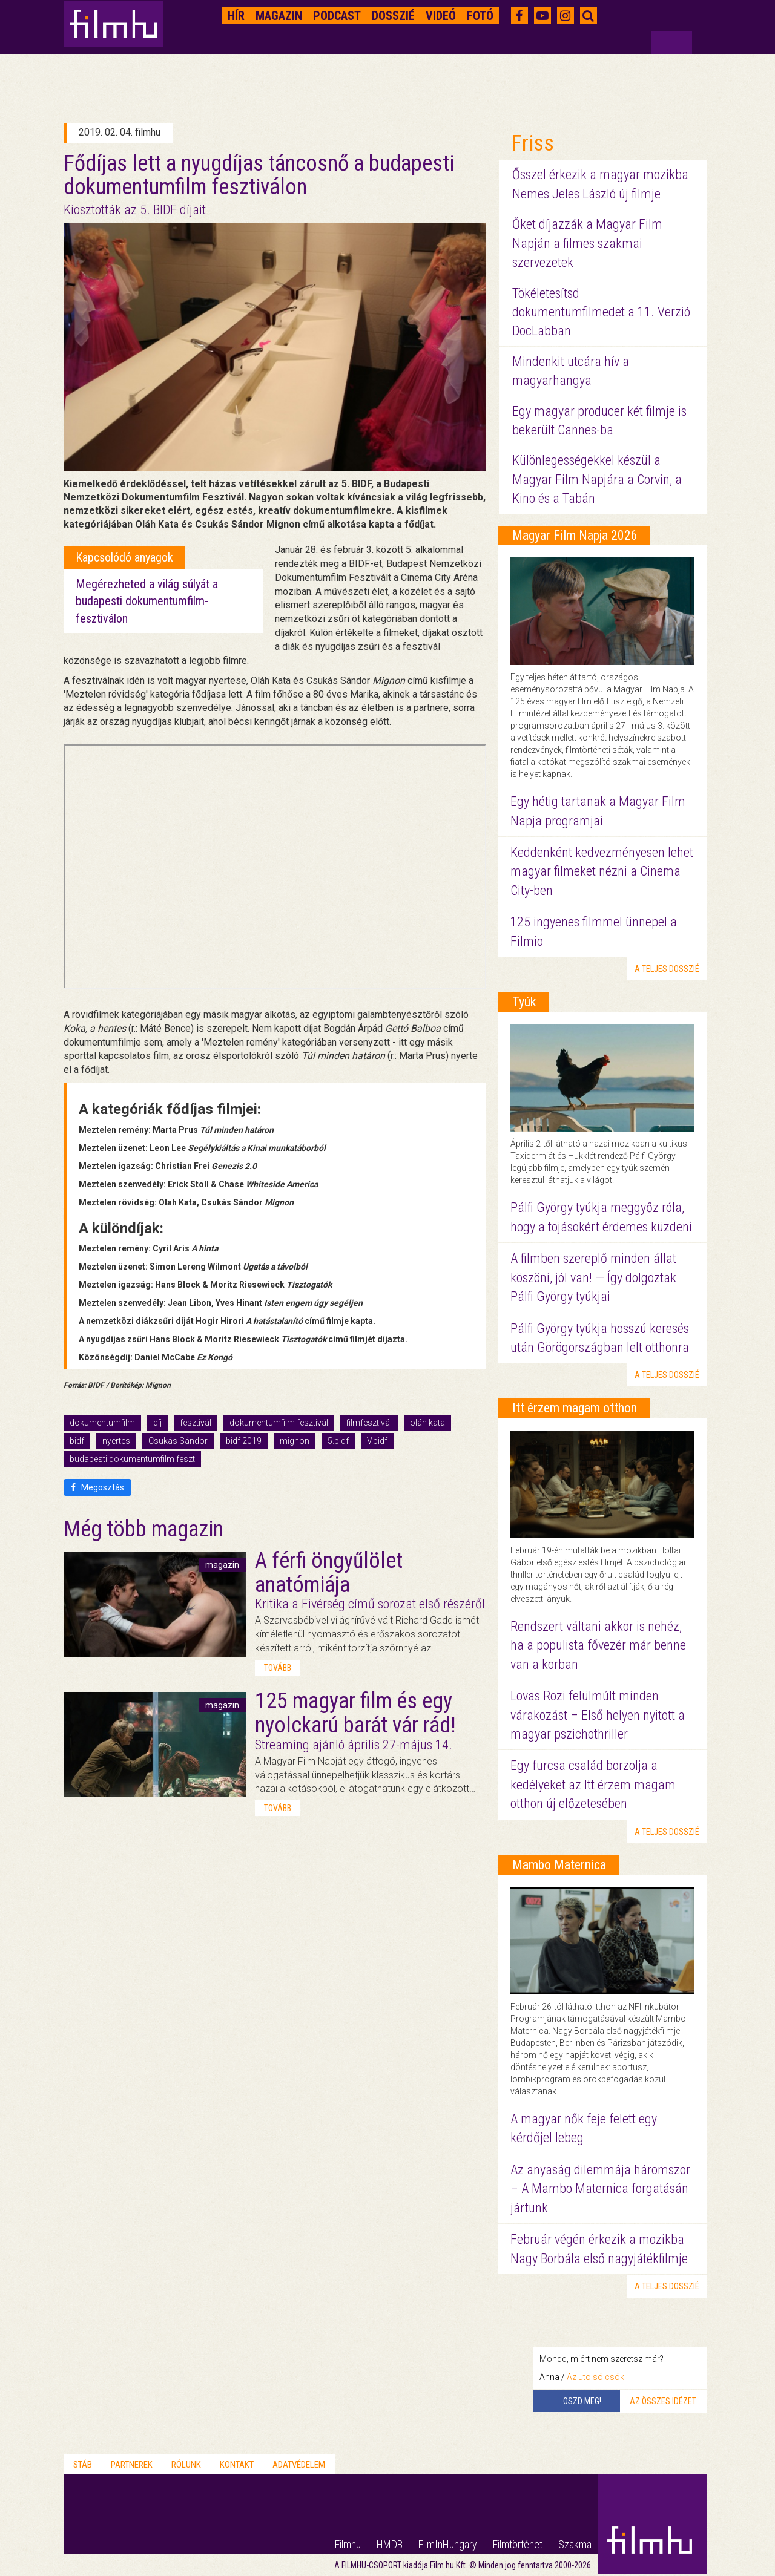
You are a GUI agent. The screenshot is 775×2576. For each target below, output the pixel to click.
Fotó (480, 15)
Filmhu (348, 2544)
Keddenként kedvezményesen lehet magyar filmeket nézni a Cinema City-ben (601, 871)
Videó (441, 15)
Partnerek (132, 2464)
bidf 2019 (244, 1441)
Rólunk (186, 2464)
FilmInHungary (447, 2544)
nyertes (116, 1441)
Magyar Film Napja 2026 (575, 535)
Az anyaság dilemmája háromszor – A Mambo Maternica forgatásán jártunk (600, 2188)
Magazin (279, 15)
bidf (77, 1441)
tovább (277, 1668)
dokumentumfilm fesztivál (278, 1422)
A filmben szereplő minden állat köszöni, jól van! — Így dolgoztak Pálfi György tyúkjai (593, 1277)
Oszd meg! (582, 2401)
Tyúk (524, 1001)
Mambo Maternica (559, 1864)
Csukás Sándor (178, 1441)
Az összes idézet (663, 2401)
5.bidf (338, 1441)
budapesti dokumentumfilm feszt (132, 1459)
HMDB (390, 2544)
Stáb (82, 2464)
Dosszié (393, 15)
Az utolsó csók (595, 2377)
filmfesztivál (369, 1422)
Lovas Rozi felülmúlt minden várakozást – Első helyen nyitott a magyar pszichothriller (597, 1715)
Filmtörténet (517, 2544)
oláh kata (427, 1422)
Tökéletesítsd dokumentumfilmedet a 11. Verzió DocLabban (601, 312)
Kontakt (237, 2464)
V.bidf (377, 1441)
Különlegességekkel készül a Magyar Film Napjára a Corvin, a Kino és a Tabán (597, 479)
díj (157, 1422)
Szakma (575, 2544)
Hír (236, 15)
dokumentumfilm (102, 1422)
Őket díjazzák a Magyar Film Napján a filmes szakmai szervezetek (587, 243)
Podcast (337, 15)
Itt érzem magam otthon (574, 1407)
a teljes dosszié (667, 969)
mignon (294, 1441)
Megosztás (97, 1487)
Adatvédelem (298, 2464)
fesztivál (195, 1422)
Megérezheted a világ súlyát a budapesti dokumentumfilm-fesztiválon (147, 601)
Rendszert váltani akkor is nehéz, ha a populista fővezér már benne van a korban (598, 1645)
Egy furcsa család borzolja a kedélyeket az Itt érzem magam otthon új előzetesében (593, 1784)
